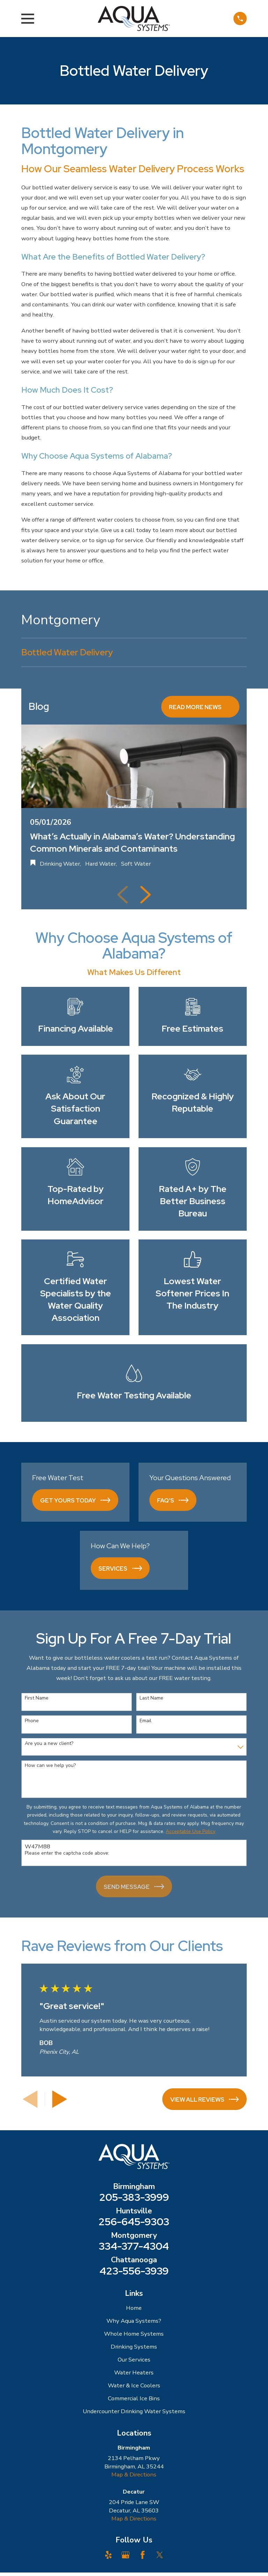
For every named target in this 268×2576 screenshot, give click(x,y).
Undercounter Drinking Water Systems (134, 2411)
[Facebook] (143, 2555)
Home (134, 2308)
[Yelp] (108, 2555)
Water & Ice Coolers (134, 2385)
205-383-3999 (134, 2197)
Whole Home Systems (134, 2334)
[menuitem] (133, 652)
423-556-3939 (134, 2271)
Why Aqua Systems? (133, 2321)
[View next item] (145, 894)
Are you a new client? (49, 1744)
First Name (37, 1698)
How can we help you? (50, 1766)
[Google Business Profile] (125, 2555)
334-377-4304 (134, 2246)
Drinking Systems (134, 2347)
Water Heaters (134, 2372)
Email (145, 1721)
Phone (32, 1721)
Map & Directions (133, 2475)
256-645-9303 (133, 2222)
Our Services (134, 2360)
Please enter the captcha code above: (67, 1853)
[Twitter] (160, 2555)
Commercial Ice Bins (134, 2398)
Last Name (151, 1698)
